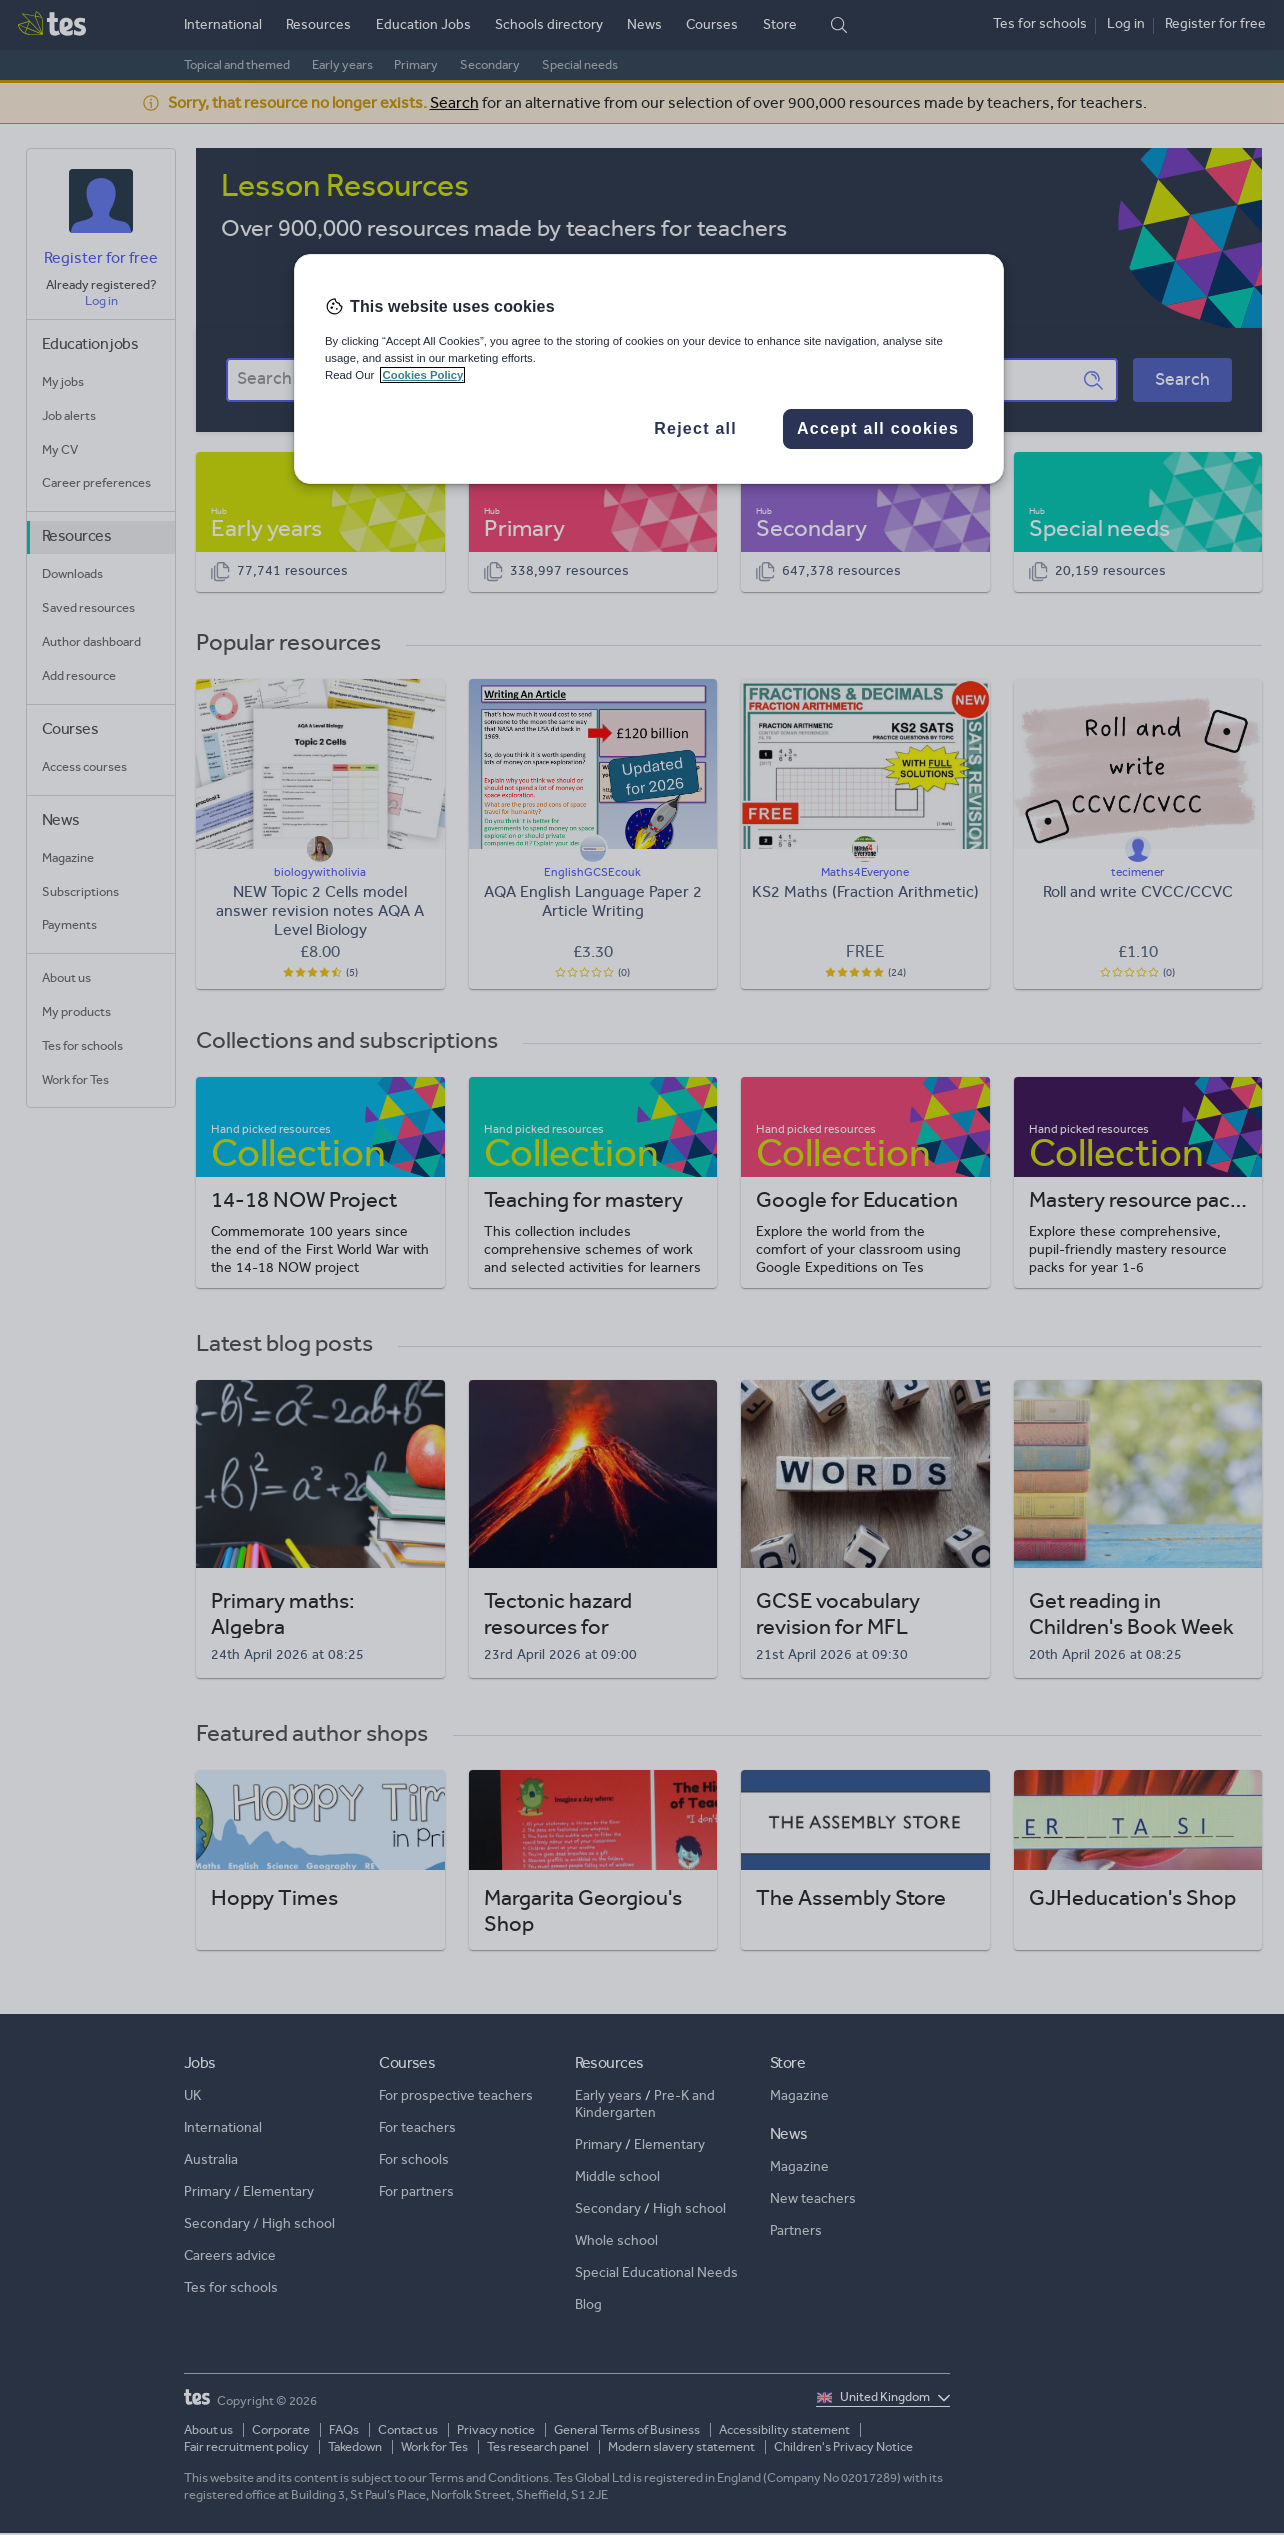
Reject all (695, 428)
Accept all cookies (878, 428)
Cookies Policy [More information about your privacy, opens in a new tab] (422, 375)
